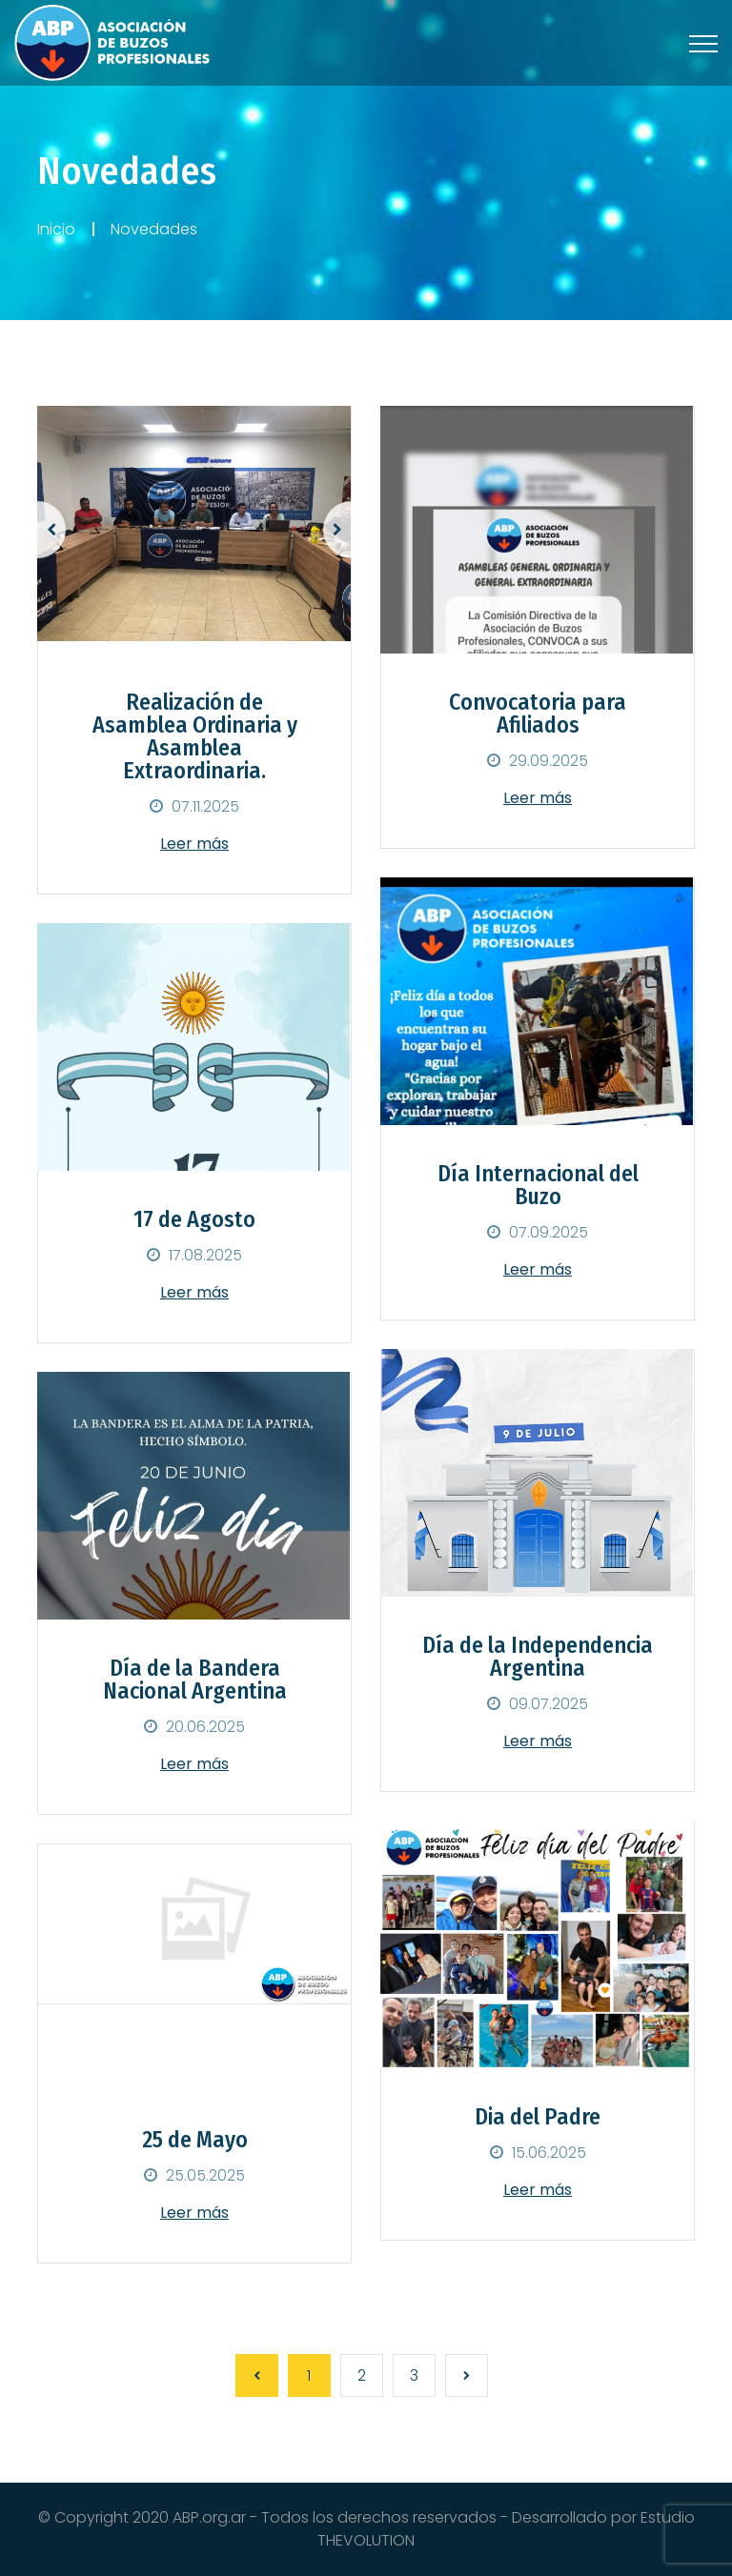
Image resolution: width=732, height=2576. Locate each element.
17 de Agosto (194, 1219)
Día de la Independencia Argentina (537, 1656)
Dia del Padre (537, 2116)
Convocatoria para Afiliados (537, 713)
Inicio (56, 229)
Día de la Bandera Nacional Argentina (195, 1679)
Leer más (194, 844)
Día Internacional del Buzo (538, 1185)
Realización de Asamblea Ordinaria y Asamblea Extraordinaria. (194, 736)
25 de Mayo (195, 2139)
